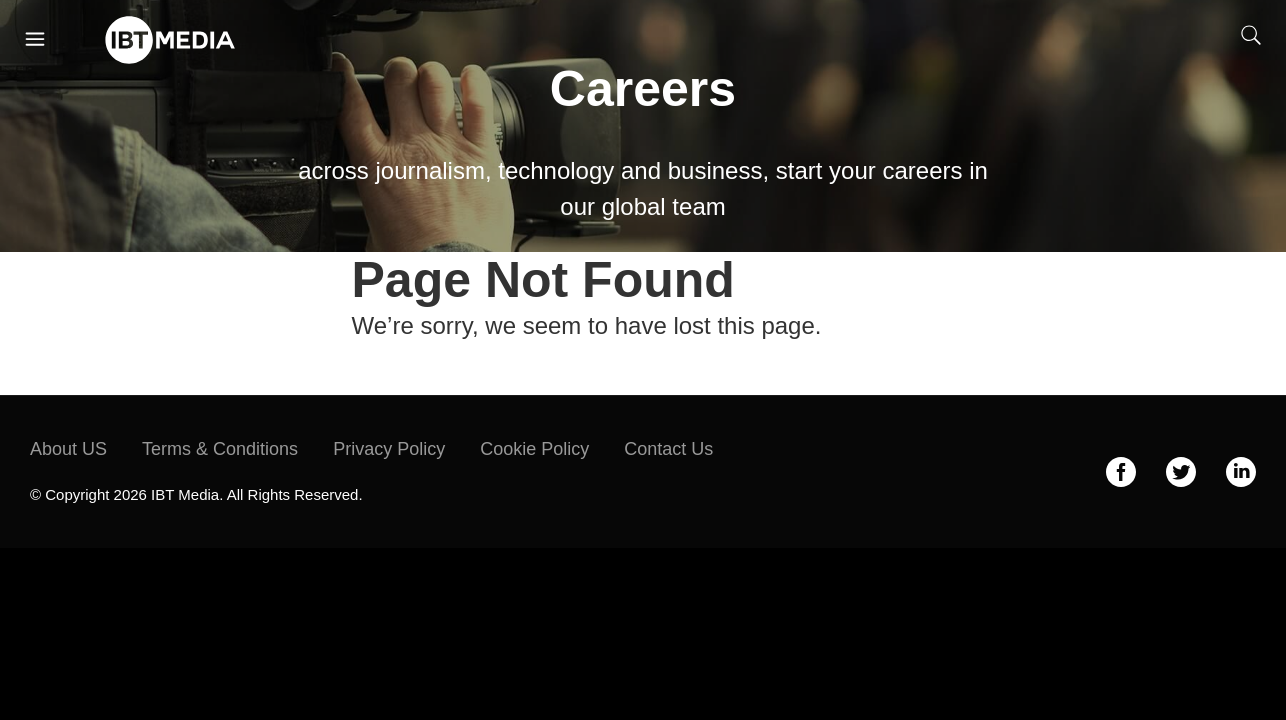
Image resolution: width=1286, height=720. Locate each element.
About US (68, 449)
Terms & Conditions (220, 449)
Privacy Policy (389, 449)
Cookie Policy (534, 449)
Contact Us (668, 449)
